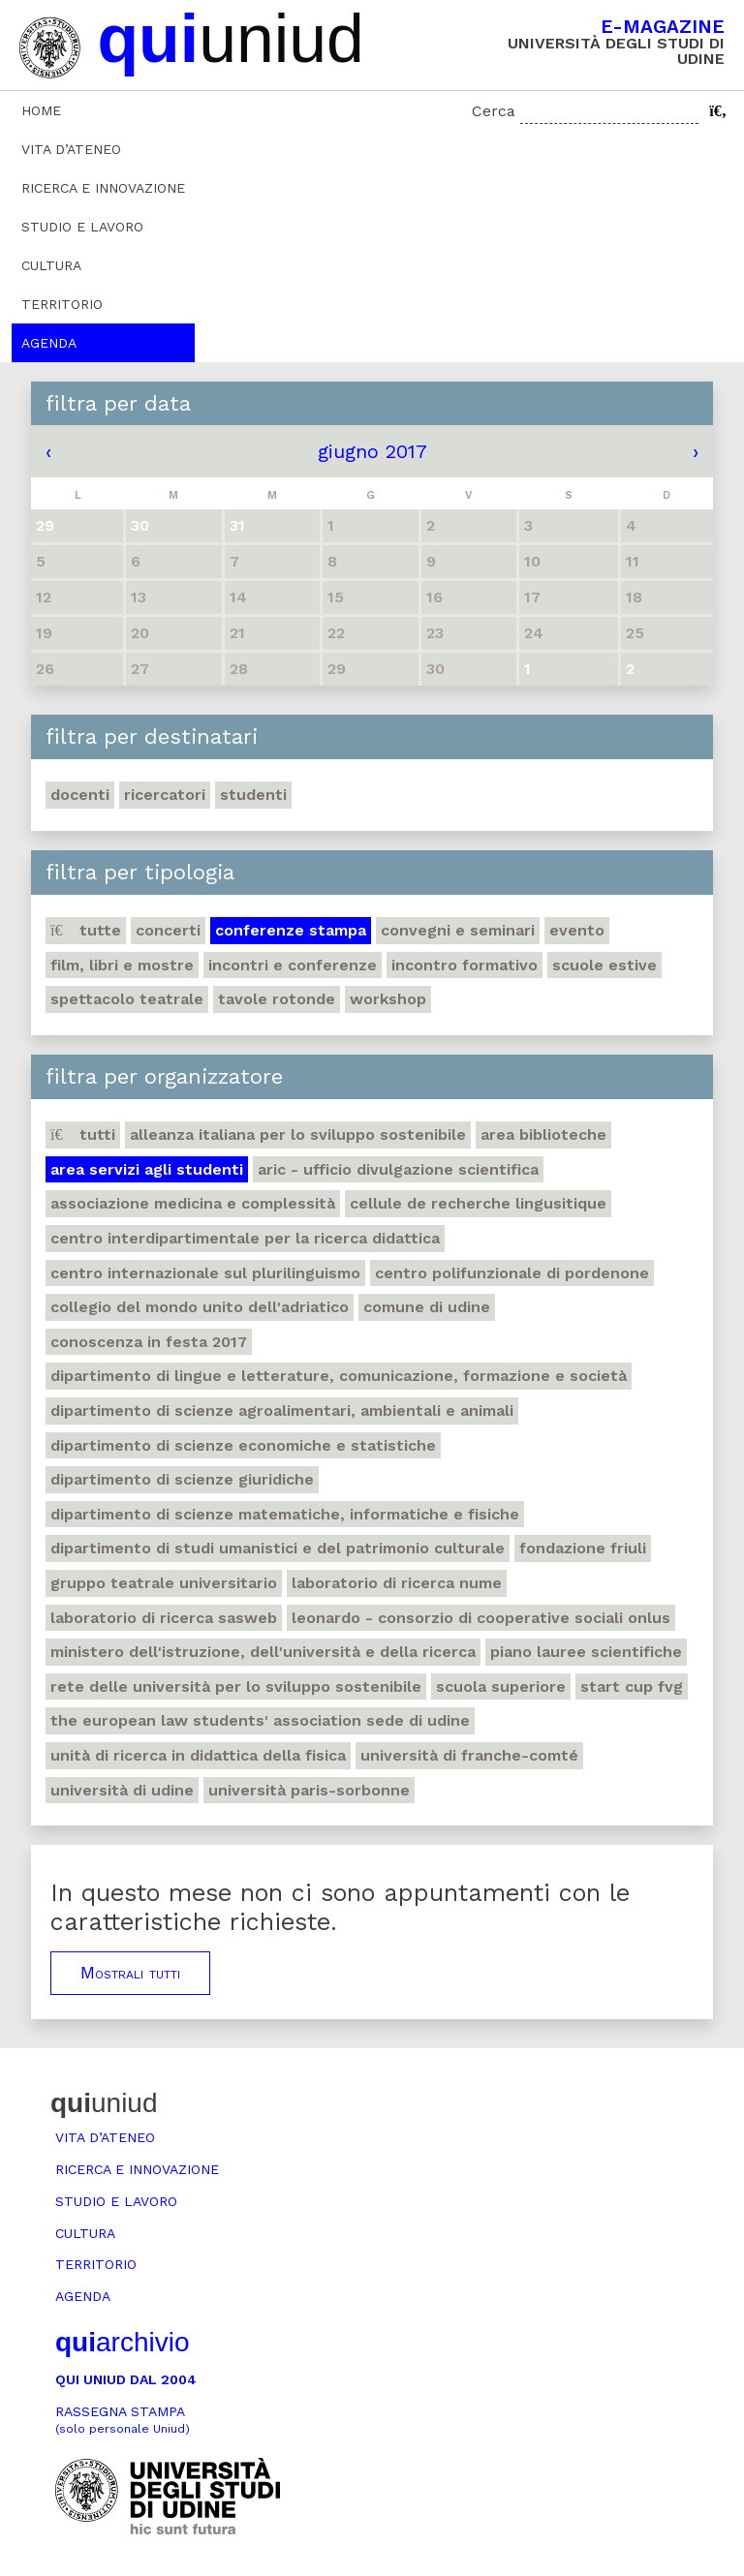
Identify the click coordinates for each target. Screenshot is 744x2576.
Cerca (493, 111)
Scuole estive (604, 965)
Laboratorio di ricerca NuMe (397, 1583)
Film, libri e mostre (122, 965)
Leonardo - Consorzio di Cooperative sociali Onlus (481, 1618)
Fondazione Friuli (582, 1548)
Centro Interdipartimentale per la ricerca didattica (245, 1238)
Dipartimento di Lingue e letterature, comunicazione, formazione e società (338, 1375)
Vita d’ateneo (71, 149)
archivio (122, 2342)
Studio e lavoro (82, 226)
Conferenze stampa (290, 930)
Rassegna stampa (122, 2420)
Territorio (62, 304)
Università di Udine (122, 1790)
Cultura (51, 265)
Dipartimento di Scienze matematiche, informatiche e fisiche (284, 1514)
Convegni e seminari (458, 930)
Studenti (253, 794)
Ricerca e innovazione (103, 188)
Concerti (168, 930)
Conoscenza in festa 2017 (148, 1342)
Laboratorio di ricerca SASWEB (163, 1618)
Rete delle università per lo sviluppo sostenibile (235, 1686)
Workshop (388, 999)
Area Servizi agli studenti (146, 1169)
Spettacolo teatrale (126, 999)
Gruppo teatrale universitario (163, 1583)
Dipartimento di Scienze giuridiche (182, 1479)
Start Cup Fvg (631, 1686)
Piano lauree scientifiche (586, 1651)
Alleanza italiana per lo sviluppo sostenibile (298, 1134)
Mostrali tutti (130, 1972)
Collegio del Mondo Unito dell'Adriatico (199, 1307)
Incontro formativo (464, 965)
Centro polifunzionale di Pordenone (512, 1273)
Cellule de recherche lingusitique (478, 1203)
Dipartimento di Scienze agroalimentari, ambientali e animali (281, 1410)
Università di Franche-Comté (469, 1755)
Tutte (85, 930)
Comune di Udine (426, 1307)
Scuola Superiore (501, 1686)
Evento (576, 930)
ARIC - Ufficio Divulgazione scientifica (398, 1169)
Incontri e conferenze (292, 965)
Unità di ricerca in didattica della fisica (198, 1755)
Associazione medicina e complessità (192, 1203)
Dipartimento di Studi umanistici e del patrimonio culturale (277, 1548)
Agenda (49, 343)
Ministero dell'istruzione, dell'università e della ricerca (263, 1651)
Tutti (82, 1134)
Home (41, 110)
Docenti (79, 794)
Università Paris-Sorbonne (309, 1790)
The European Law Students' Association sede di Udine (260, 1720)
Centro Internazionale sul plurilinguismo (205, 1273)
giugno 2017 (372, 451)
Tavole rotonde (276, 999)
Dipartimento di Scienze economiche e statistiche (243, 1445)
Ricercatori (164, 794)
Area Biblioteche (543, 1134)
